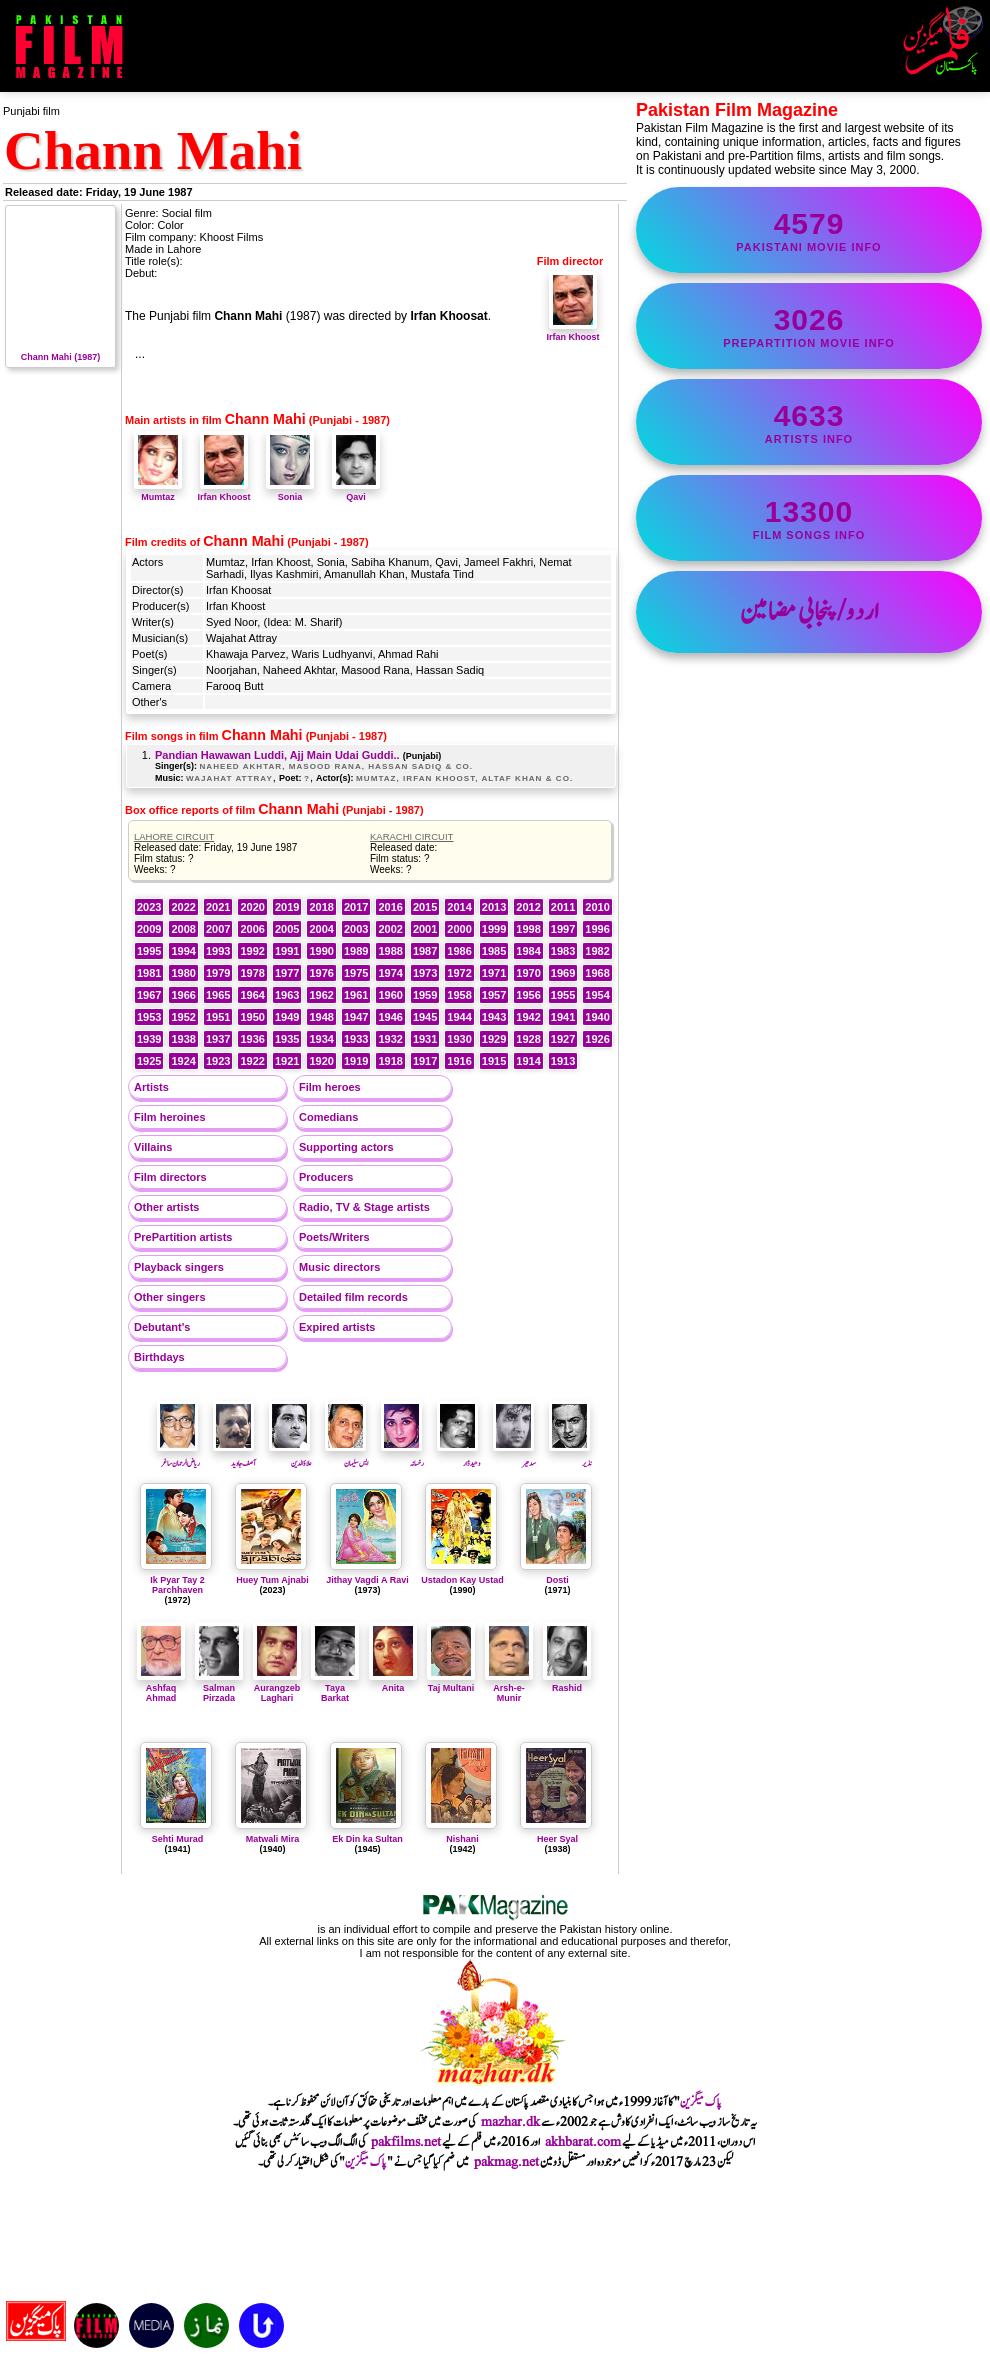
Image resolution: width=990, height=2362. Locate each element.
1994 (183, 951)
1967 (149, 995)
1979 (218, 973)
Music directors (339, 1267)
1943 (494, 1017)
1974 (390, 973)
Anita (393, 1683)
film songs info (809, 518)
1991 (287, 951)
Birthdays (159, 1357)
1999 (494, 929)
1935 (287, 1039)
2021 (218, 907)
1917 (425, 1061)
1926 (597, 1039)
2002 (390, 929)
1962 (321, 995)
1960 (390, 995)
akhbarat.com (583, 2142)
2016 (390, 907)
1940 (597, 1017)
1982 (597, 951)
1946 (390, 1017)
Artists (151, 1087)
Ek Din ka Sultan (367, 1839)
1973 (425, 973)
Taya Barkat (335, 1688)
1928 (528, 1039)
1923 (218, 1061)
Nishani (462, 1839)
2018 (321, 907)
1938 (183, 1039)
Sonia (290, 492)
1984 (528, 951)
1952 (183, 1017)
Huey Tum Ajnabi (272, 1580)
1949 (287, 1017)
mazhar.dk (510, 2122)
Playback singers (179, 1267)
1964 (252, 995)
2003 (356, 929)
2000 (459, 929)
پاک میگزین (701, 2102)
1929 (494, 1039)
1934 (321, 1039)
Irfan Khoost (573, 332)
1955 (563, 995)
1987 (425, 951)
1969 (563, 973)
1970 (528, 973)
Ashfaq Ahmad (161, 1688)
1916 (459, 1061)
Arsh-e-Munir (509, 1688)
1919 (356, 1061)
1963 (287, 995)
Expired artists (337, 1327)
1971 (494, 973)
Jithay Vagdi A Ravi (367, 1580)
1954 (597, 995)
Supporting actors (346, 1147)
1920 (321, 1061)
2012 (528, 907)
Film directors (170, 1177)
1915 (494, 1061)
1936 (252, 1039)
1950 (252, 1017)
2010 (597, 907)
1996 (597, 929)
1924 (183, 1061)
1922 (252, 1061)
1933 (356, 1039)
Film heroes (330, 1087)
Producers (326, 1177)
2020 (252, 907)
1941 (563, 1017)
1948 (321, 1017)
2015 (425, 907)
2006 (252, 929)
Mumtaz (158, 492)
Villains (153, 1147)
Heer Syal (557, 1839)
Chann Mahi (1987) (60, 352)
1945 (425, 1017)
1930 (459, 1039)
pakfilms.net (406, 2142)
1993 (218, 951)
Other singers (170, 1297)
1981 (149, 973)
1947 (356, 1017)
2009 (149, 929)
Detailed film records (353, 1297)
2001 (425, 929)
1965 (218, 995)
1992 (252, 951)
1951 (218, 1017)
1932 (390, 1039)
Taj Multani (451, 1683)
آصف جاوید (234, 1457)
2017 (356, 907)
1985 (494, 951)
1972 (459, 973)
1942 (528, 1017)
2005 (287, 929)
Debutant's (162, 1327)
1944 (459, 1017)
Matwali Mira (273, 1839)
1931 (425, 1039)
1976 (321, 973)
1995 (149, 951)
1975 (356, 973)
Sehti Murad (178, 1839)
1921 (287, 1061)
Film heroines (170, 1117)
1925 (149, 1061)
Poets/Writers (334, 1237)
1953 (149, 1017)
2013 (494, 907)
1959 (425, 995)
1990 (321, 951)
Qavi (356, 492)
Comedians (328, 1117)
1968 (597, 973)
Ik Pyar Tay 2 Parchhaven (177, 1585)
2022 (183, 907)
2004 (321, 929)
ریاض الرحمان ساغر (178, 1457)
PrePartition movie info (809, 326)
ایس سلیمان (346, 1457)
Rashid (567, 1683)
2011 (563, 907)
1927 (563, 1039)
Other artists (166, 1207)
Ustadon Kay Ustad (462, 1580)
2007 (218, 929)
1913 (563, 1061)
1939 (149, 1039)
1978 (252, 973)
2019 (287, 907)
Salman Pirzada (219, 1688)
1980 (183, 973)
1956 (528, 995)
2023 (149, 907)
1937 (218, 1039)
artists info (809, 422)
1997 (563, 929)
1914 (528, 1061)
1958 (459, 995)
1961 (356, 995)
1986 (459, 951)
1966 (183, 995)
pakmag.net (506, 2162)
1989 (356, 951)
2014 (459, 907)
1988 (390, 951)
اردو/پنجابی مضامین (809, 612)
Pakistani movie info (809, 230)
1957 (494, 995)
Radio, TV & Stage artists (364, 1207)
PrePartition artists (183, 1237)
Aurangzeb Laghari (277, 1688)
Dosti (557, 1580)
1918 (390, 1061)
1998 (528, 929)
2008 (183, 929)
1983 (563, 951)
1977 (287, 973)
